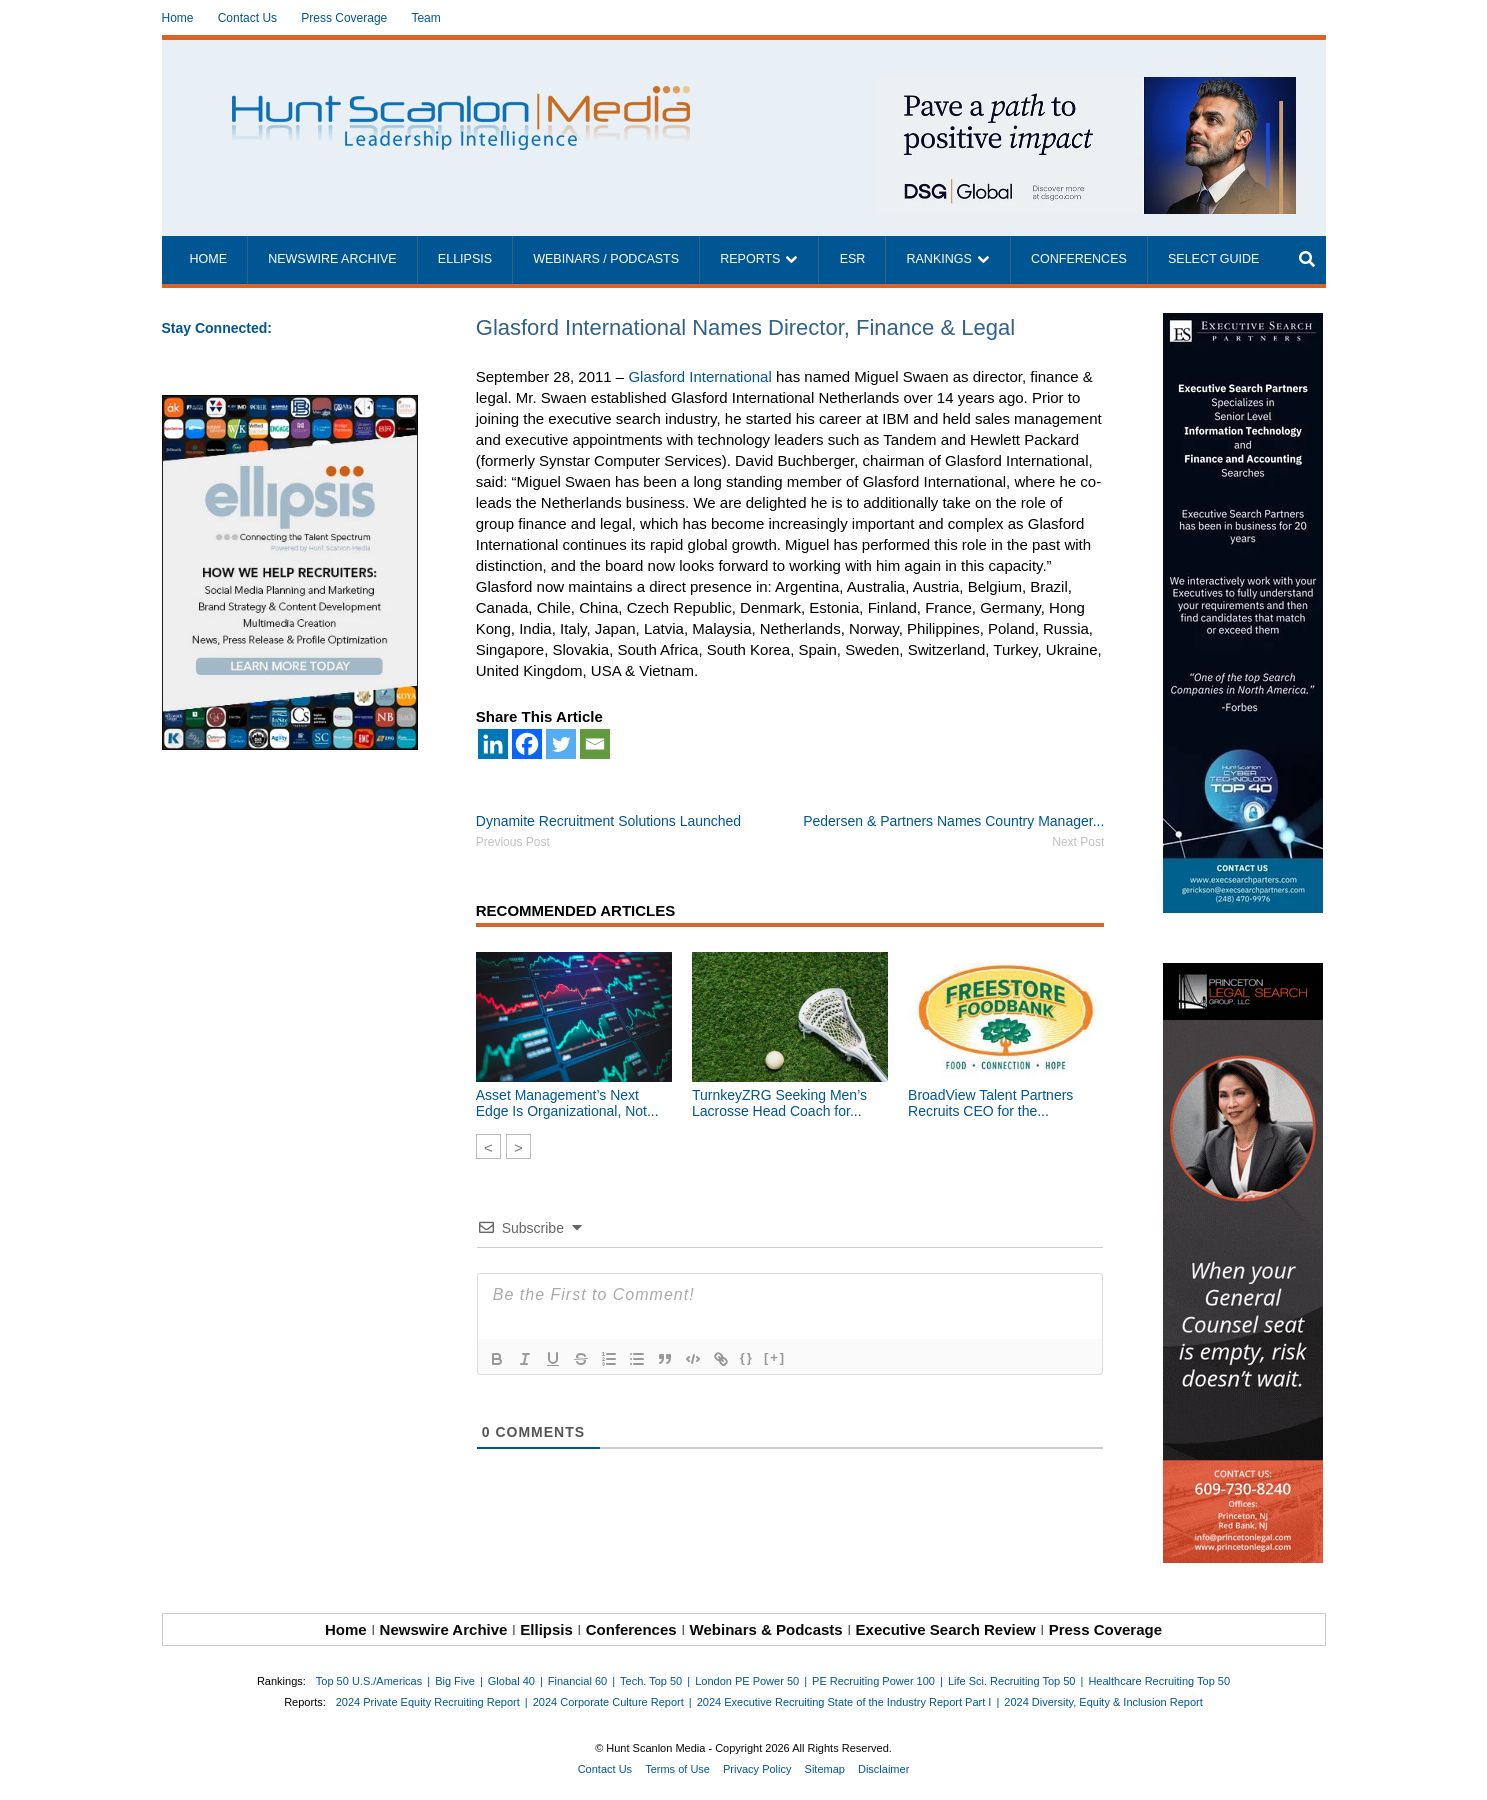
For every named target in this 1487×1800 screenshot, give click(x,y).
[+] (775, 1357)
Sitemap (825, 1769)
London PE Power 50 (747, 1681)
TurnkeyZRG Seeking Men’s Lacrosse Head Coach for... (779, 1103)
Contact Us (247, 18)
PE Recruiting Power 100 (873, 1681)
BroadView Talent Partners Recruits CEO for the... (990, 1103)
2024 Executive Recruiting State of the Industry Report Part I (844, 1702)
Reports (750, 259)
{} (747, 1357)
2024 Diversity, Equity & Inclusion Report (1103, 1702)
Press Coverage (344, 18)
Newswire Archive (332, 259)
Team (425, 18)
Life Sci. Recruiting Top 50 (1012, 1681)
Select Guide (1213, 259)
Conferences (1079, 259)
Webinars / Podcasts (606, 259)
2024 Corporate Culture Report (608, 1702)
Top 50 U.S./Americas (369, 1681)
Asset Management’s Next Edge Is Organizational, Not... (567, 1103)
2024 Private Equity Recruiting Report (428, 1702)
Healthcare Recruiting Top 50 (1159, 1681)
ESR (853, 259)
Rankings (939, 259)
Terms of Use (677, 1769)
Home (178, 18)
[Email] (595, 744)
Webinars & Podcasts (766, 1629)
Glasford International (699, 376)
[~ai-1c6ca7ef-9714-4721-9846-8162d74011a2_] (1086, 87)
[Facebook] (527, 744)
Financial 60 (577, 1681)
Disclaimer (883, 1769)
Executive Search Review (946, 1629)
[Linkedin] (493, 744)
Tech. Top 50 (651, 1681)
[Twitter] (561, 744)
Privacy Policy (757, 1769)
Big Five (455, 1681)
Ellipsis (465, 259)
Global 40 (511, 1681)
